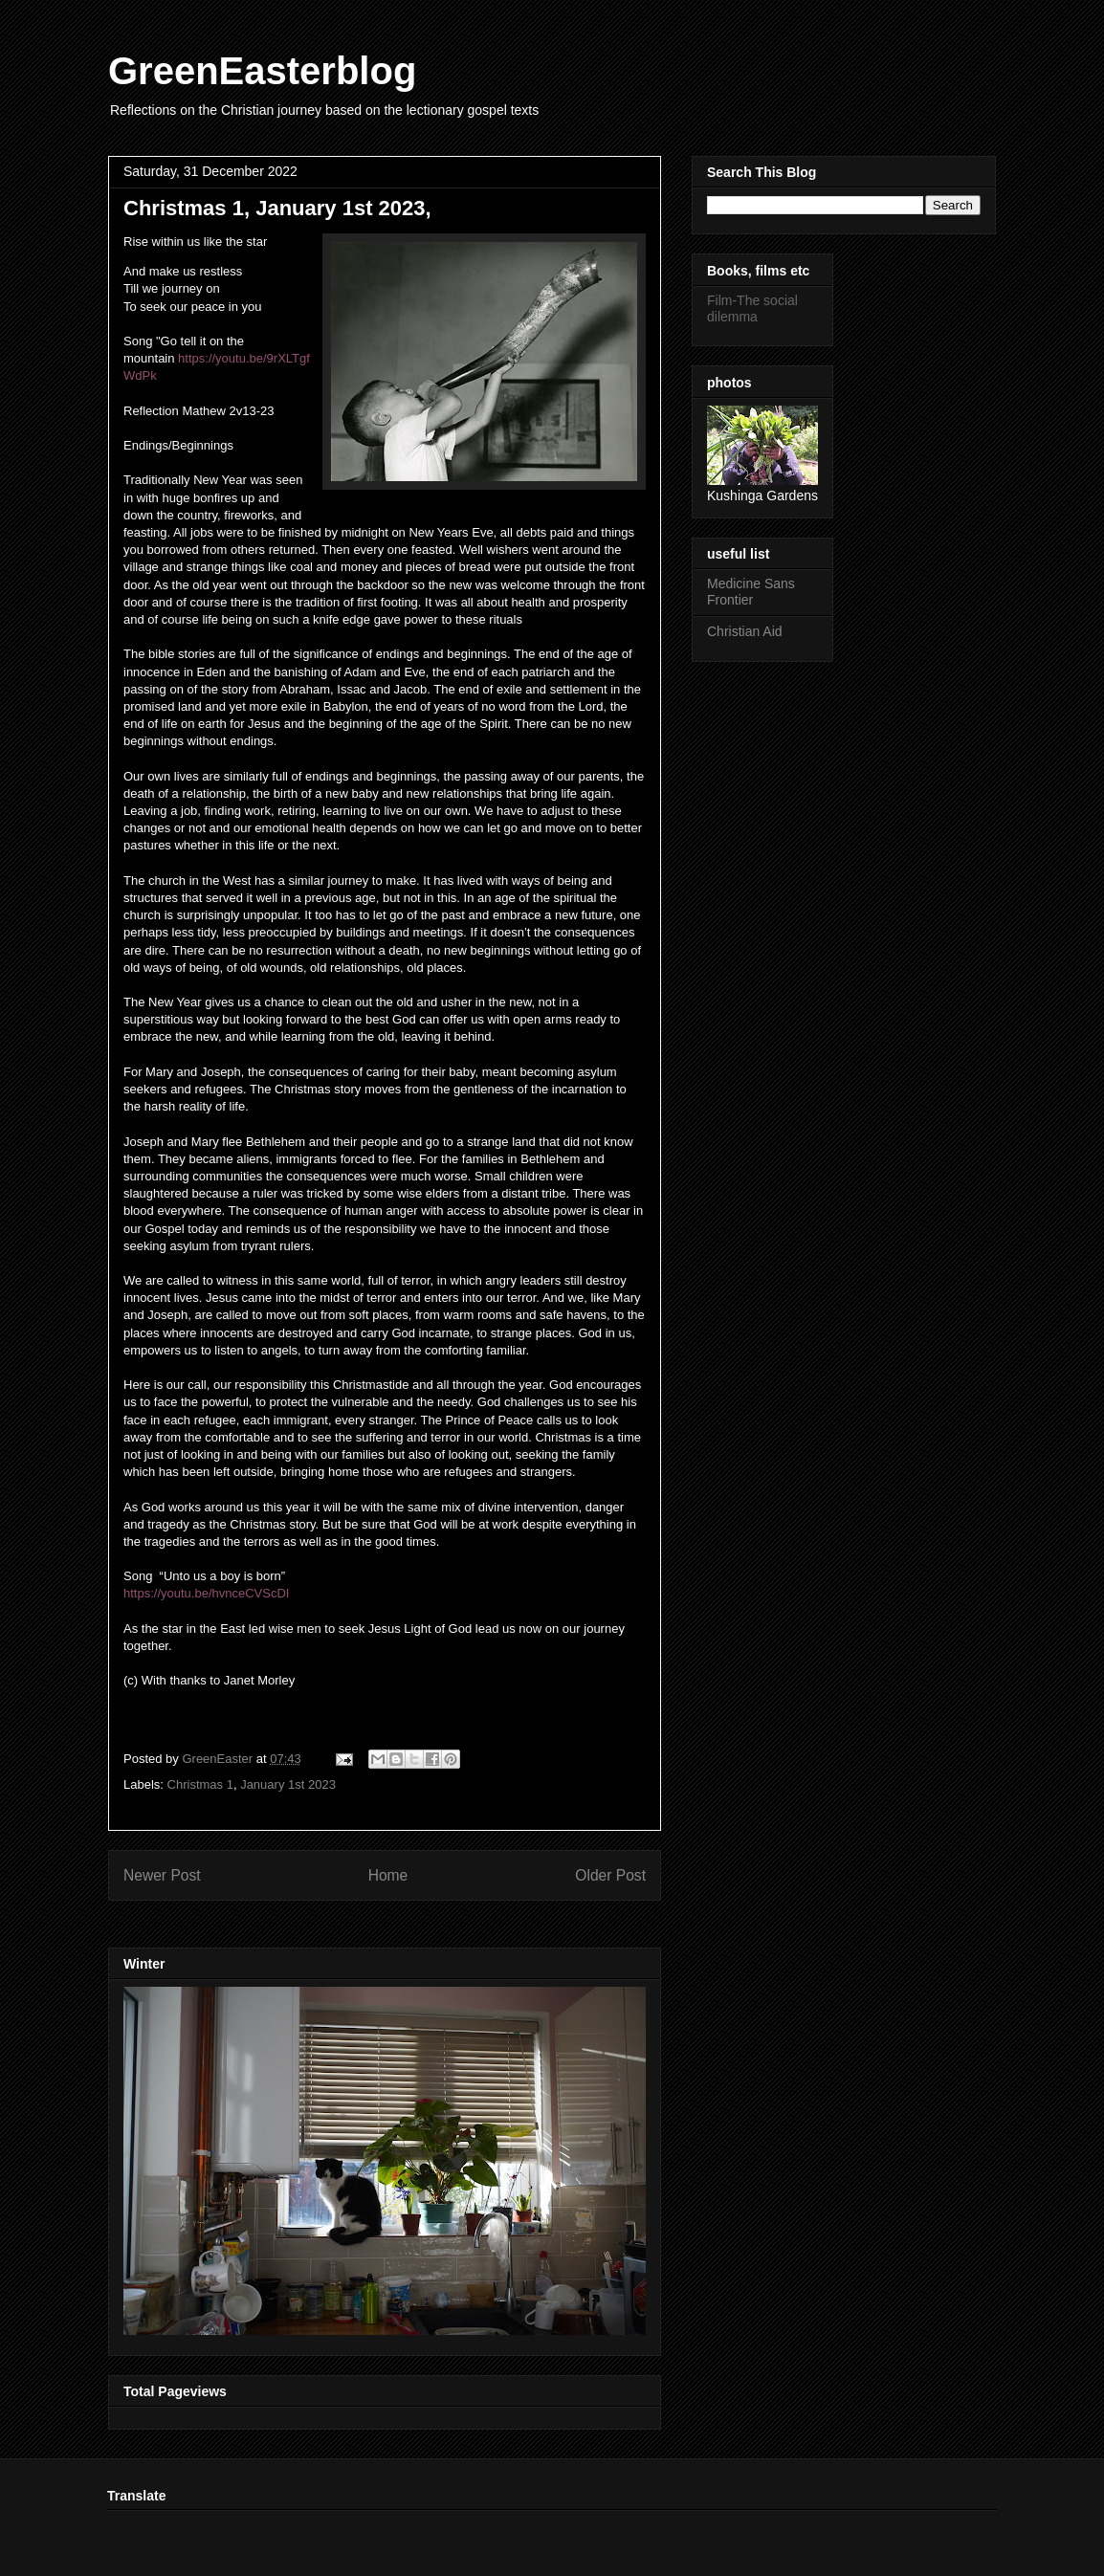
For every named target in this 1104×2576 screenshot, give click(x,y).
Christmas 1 (200, 1784)
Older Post (610, 1875)
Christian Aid (745, 631)
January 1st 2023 (288, 1784)
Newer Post (162, 1875)
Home (388, 1875)
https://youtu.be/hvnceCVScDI (206, 1593)
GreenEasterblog (262, 71)
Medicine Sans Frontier (751, 591)
